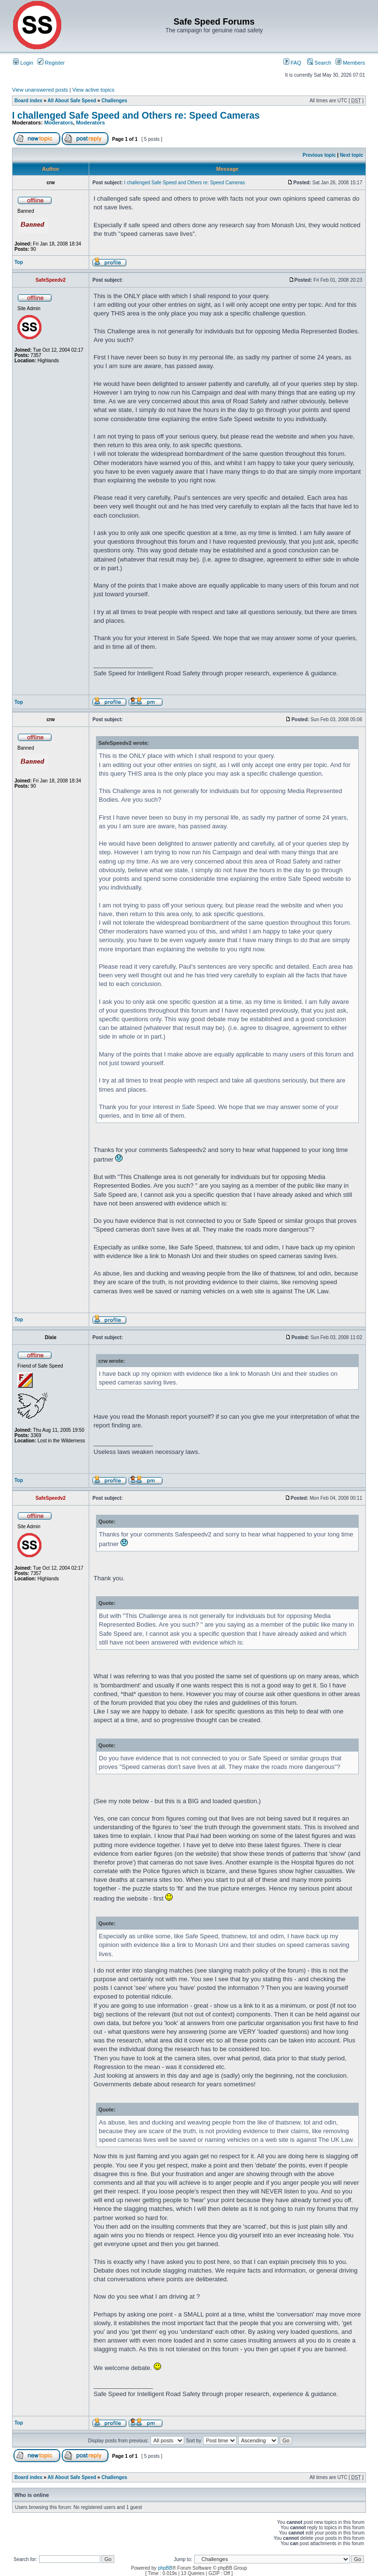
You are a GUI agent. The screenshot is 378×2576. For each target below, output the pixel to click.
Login (23, 63)
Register (51, 63)
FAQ (292, 63)
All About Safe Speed (72, 100)
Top (18, 262)
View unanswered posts (40, 90)
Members (350, 63)
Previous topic (319, 155)
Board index (28, 100)
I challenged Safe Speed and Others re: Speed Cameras (136, 115)
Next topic (351, 155)
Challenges (114, 100)
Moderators (58, 122)
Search (319, 63)
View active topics (93, 90)
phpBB (165, 2568)
